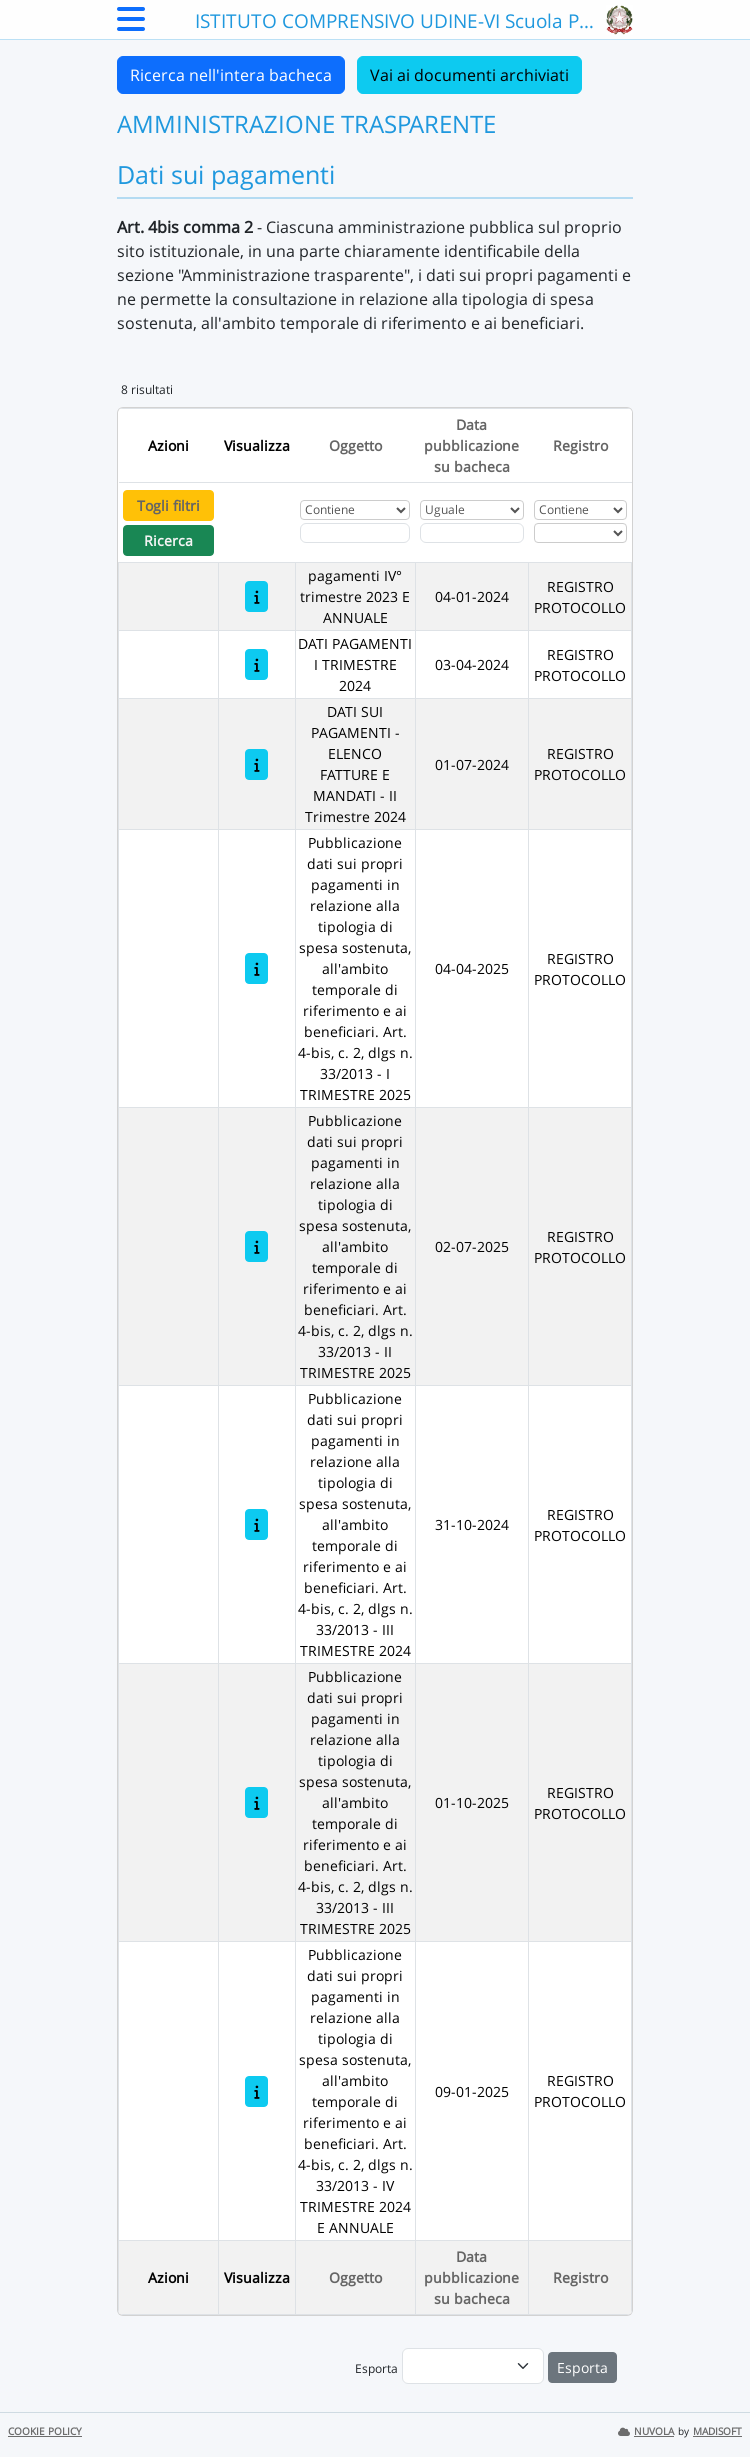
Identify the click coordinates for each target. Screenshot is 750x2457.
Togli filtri (168, 505)
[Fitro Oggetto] (355, 533)
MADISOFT (717, 2431)
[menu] (473, 2366)
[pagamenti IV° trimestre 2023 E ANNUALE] (256, 596)
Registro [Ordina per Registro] (580, 445)
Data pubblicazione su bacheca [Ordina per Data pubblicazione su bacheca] (471, 445)
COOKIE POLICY (45, 2431)
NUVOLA (646, 2431)
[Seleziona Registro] (580, 533)
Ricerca (168, 540)
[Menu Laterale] (131, 25)
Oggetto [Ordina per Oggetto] (355, 445)
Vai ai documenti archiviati (469, 75)
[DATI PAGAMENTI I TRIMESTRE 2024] (256, 664)
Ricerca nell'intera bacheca (231, 75)
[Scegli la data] (472, 533)
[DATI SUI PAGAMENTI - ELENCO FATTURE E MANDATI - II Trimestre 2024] (256, 764)
